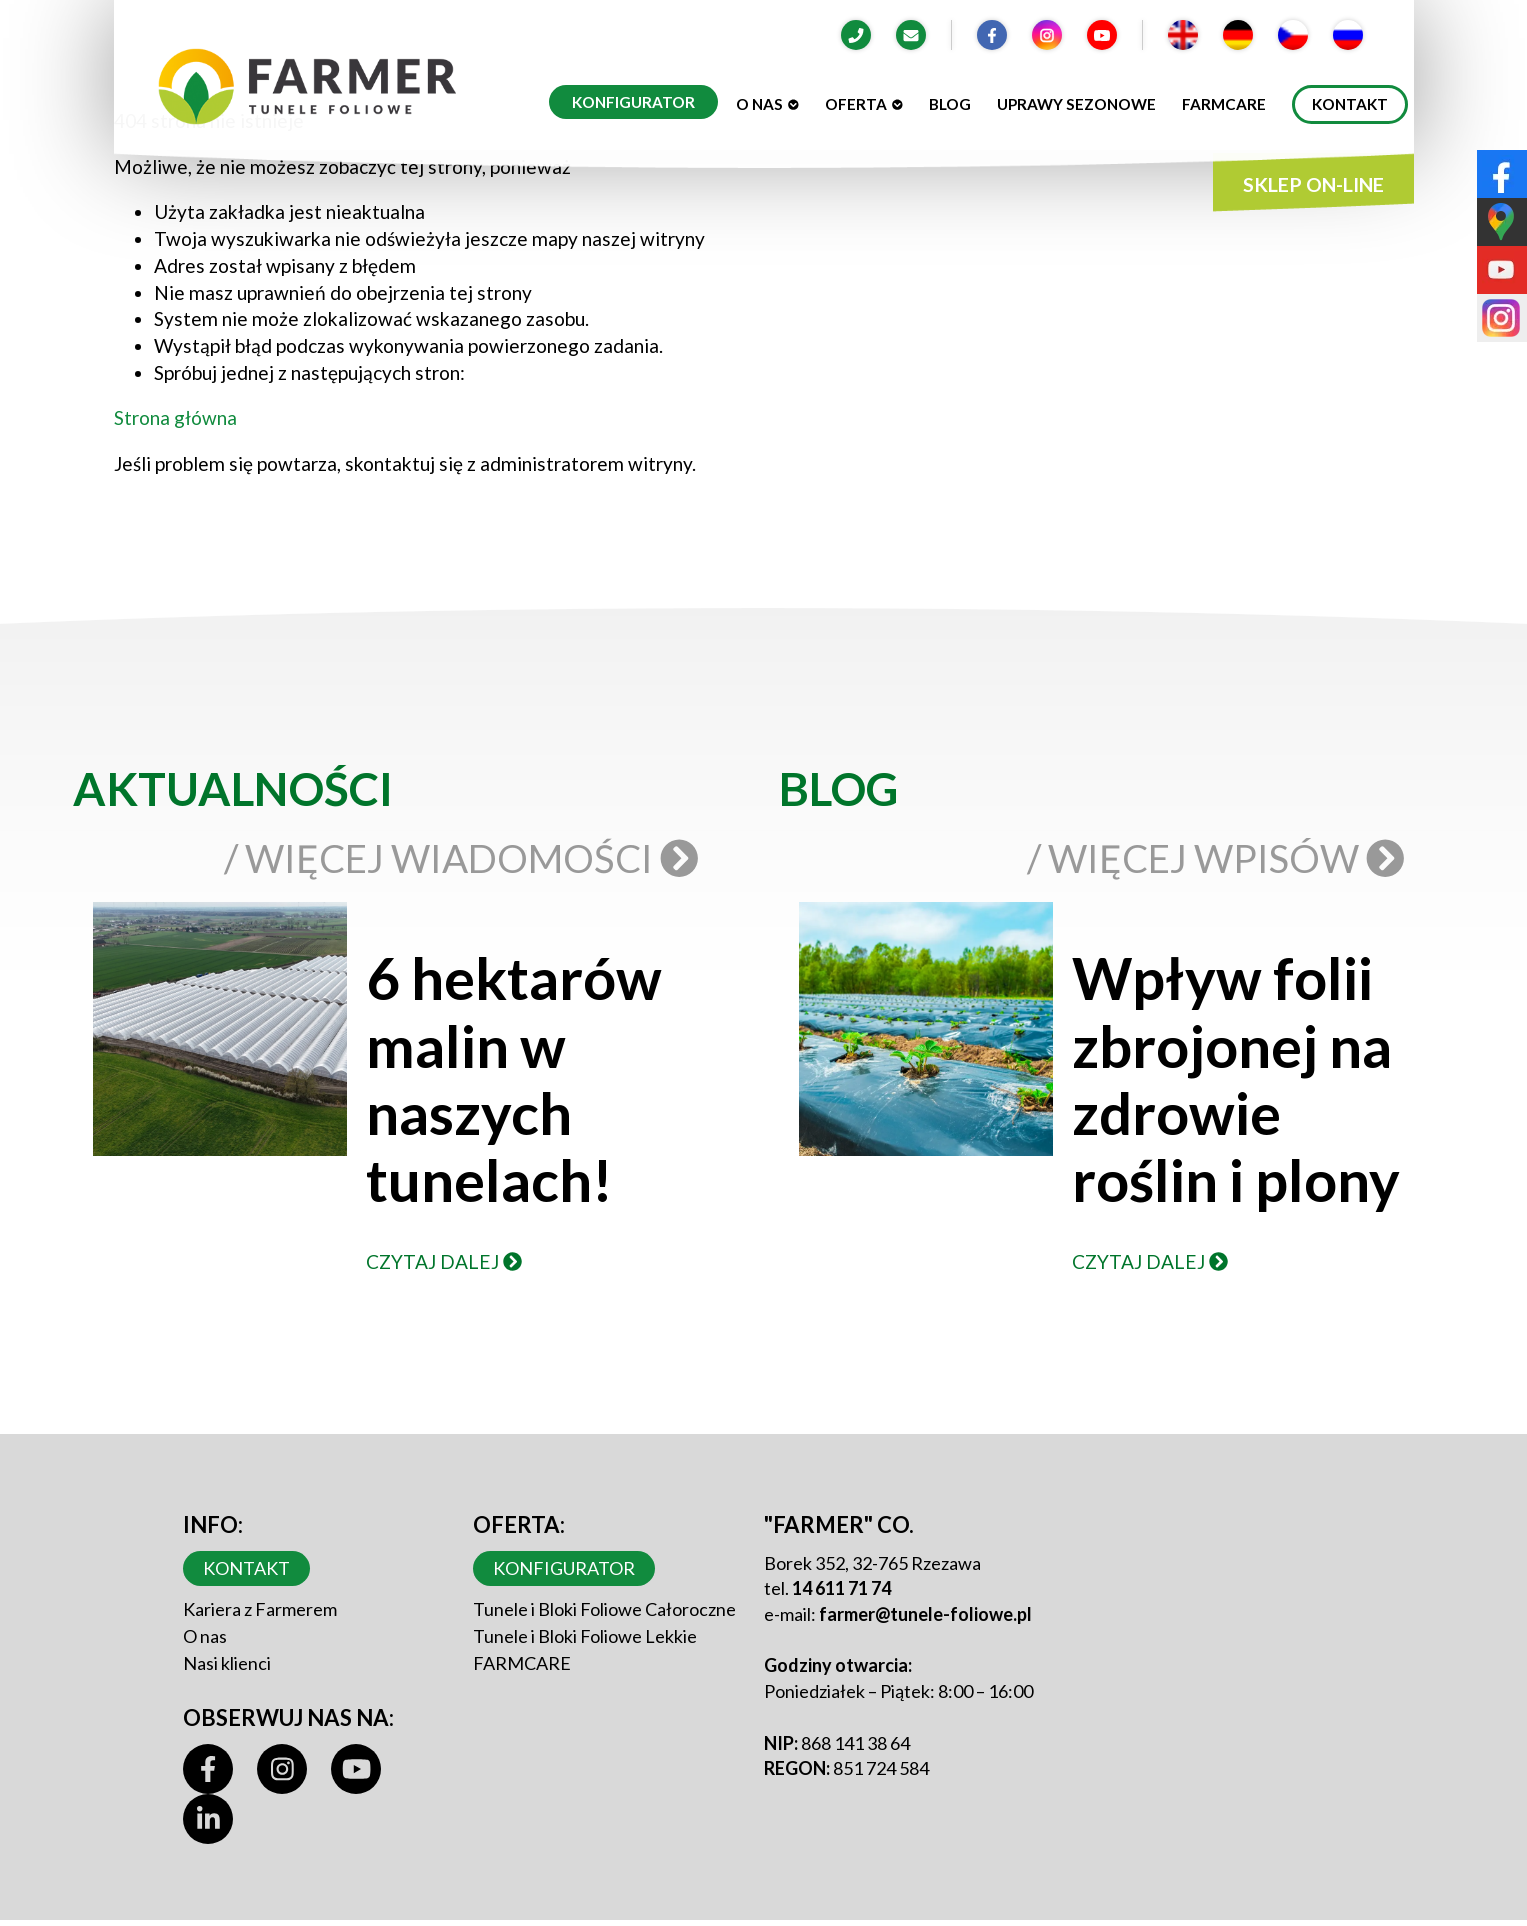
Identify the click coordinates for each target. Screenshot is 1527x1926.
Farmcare (1224, 104)
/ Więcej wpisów (1219, 858)
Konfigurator (633, 102)
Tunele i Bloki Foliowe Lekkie (585, 1636)
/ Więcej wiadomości (465, 858)
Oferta (864, 104)
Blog (950, 104)
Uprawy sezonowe (1076, 104)
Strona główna (175, 417)
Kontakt (1350, 104)
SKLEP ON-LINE (1313, 184)
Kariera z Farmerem (260, 1609)
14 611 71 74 (841, 1588)
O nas (767, 104)
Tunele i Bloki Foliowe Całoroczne (604, 1609)
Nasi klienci (227, 1663)
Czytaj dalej (444, 1261)
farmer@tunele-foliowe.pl (925, 1614)
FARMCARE (522, 1663)
